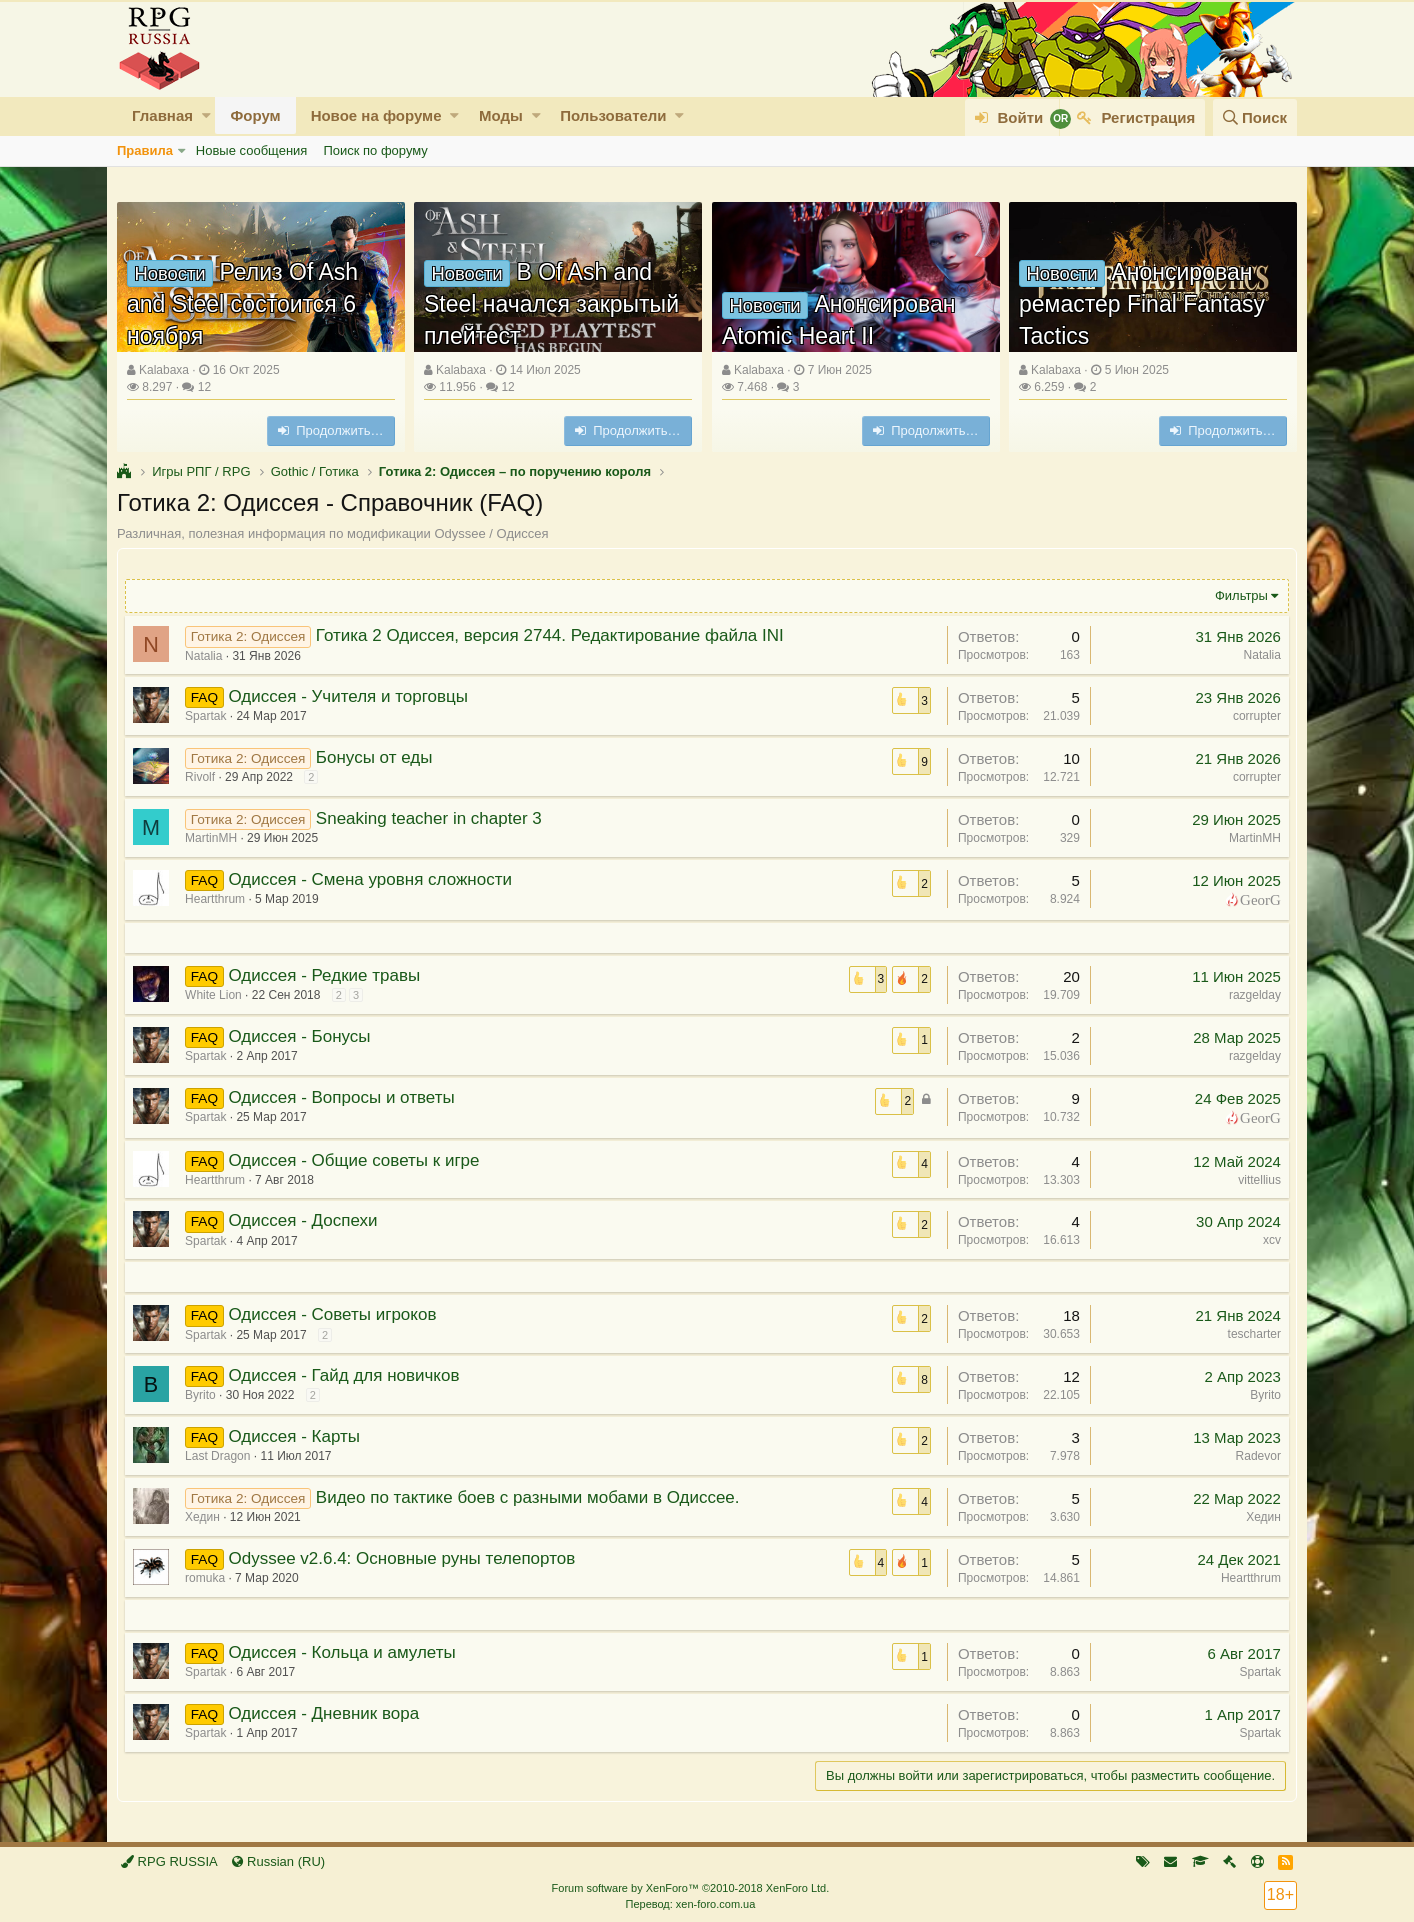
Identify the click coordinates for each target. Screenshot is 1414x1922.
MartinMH (214, 838)
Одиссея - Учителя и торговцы (351, 696)
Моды (501, 115)
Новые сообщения (252, 150)
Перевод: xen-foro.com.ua (690, 1904)
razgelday (1252, 995)
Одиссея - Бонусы (302, 1036)
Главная (162, 115)
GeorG (1257, 898)
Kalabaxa (164, 370)
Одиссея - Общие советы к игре (356, 1160)
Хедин (205, 1517)
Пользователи (613, 115)
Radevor (1255, 1456)
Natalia (206, 656)
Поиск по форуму (375, 150)
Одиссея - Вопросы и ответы (344, 1097)
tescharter (1251, 1334)
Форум (255, 115)
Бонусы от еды (377, 757)
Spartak (208, 716)
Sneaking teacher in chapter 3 (432, 818)
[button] (206, 115)
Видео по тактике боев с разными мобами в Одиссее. (531, 1497)
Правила (145, 150)
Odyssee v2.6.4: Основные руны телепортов (404, 1558)
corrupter (1254, 716)
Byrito (203, 1395)
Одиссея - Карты (296, 1436)
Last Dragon (220, 1456)
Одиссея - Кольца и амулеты (344, 1652)
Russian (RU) (278, 1861)
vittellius (1256, 1180)
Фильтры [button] (1238, 595)
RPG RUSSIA (169, 1861)
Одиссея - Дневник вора (326, 1713)
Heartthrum (1248, 1578)
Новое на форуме (376, 115)
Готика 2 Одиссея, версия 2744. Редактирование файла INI (553, 635)
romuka (208, 1578)
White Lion (216, 995)
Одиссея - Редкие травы (327, 975)
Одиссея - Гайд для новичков (346, 1375)
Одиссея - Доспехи (305, 1220)
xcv (1269, 1240)
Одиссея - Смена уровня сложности (372, 879)
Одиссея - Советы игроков (335, 1314)
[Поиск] (1255, 117)
